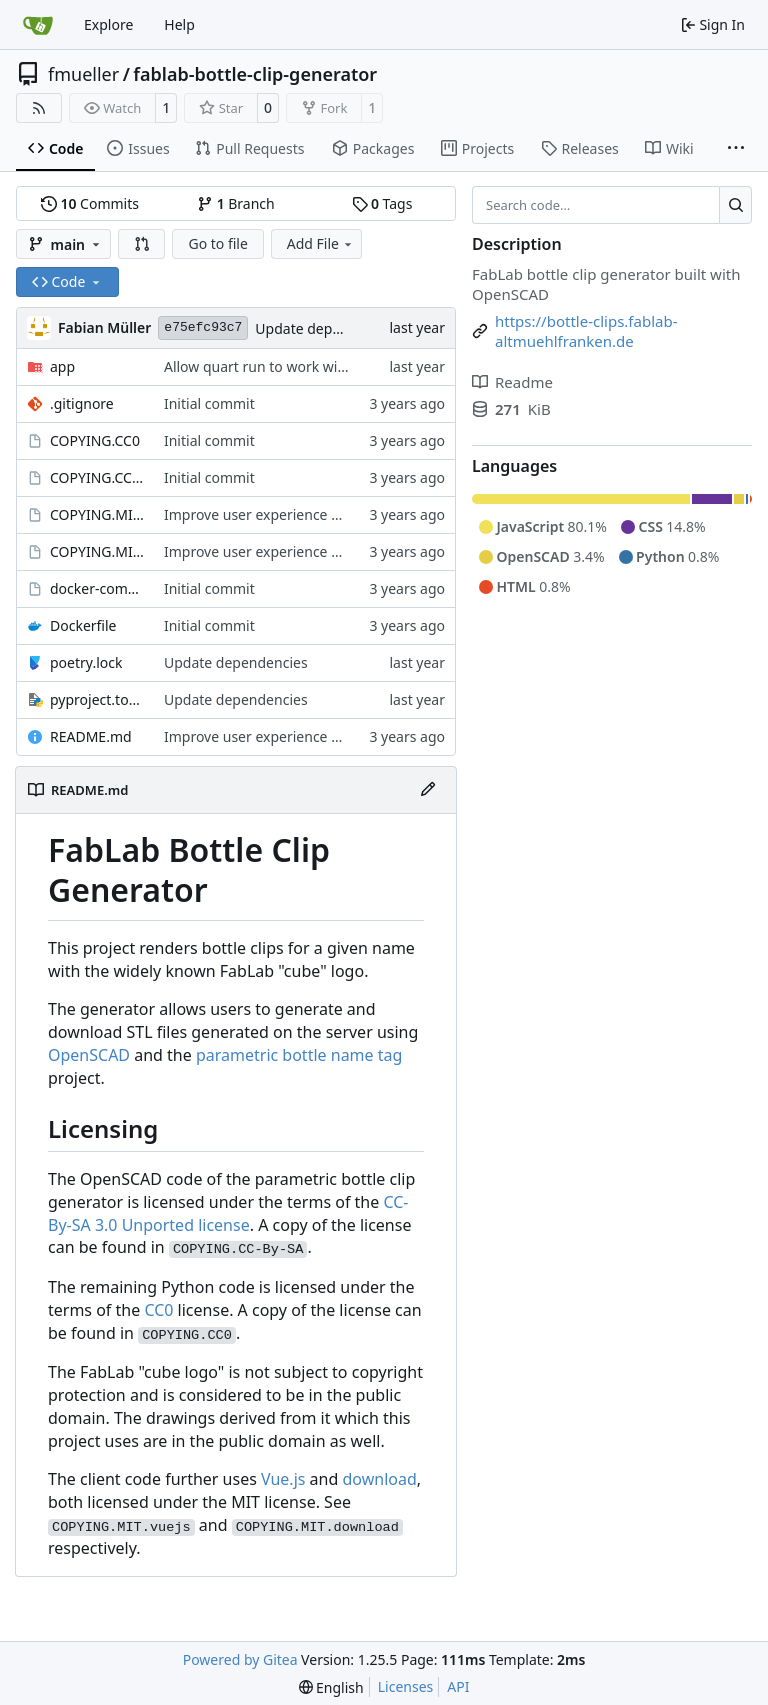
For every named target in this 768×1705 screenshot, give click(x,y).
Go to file (217, 243)
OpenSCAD (89, 1055)
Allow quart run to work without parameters (308, 366)
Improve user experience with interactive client (317, 514)
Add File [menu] (321, 243)
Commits (90, 203)
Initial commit (209, 403)
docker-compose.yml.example (97, 588)
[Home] (38, 25)
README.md (91, 736)
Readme (512, 382)
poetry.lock (86, 662)
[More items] (736, 149)
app (62, 366)
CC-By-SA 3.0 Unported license (228, 1213)
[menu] (331, 1687)
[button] (142, 244)
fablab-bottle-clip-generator (255, 74)
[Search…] (735, 205)
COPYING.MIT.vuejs (97, 551)
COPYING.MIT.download (97, 514)
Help (179, 24)
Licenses (406, 1686)
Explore (108, 24)
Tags (382, 203)
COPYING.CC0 (95, 440)
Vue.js (283, 1479)
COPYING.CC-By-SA (97, 477)
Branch (236, 203)
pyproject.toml (97, 699)
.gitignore (82, 403)
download (379, 1479)
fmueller (83, 74)
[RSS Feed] (39, 108)
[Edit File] (428, 790)
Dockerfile (83, 625)
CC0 (158, 1310)
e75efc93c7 (203, 327)
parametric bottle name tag (299, 1055)
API (458, 1686)
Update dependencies (327, 328)
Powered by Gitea (240, 1659)
